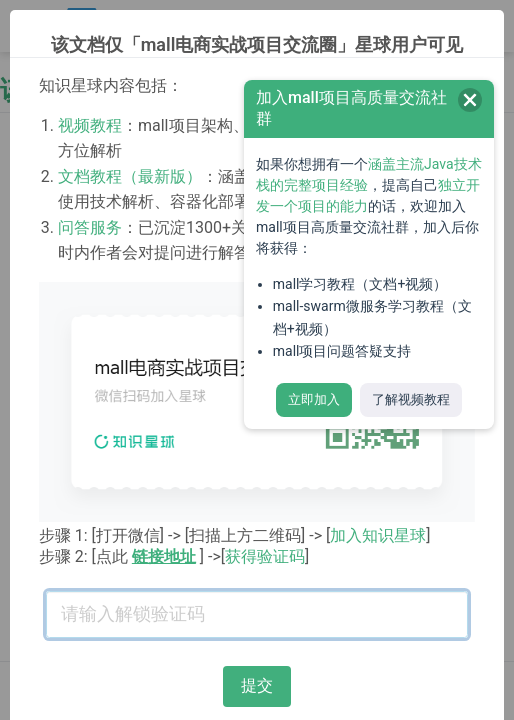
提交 (257, 685)
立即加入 (314, 399)
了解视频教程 (411, 399)
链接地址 (164, 556)
